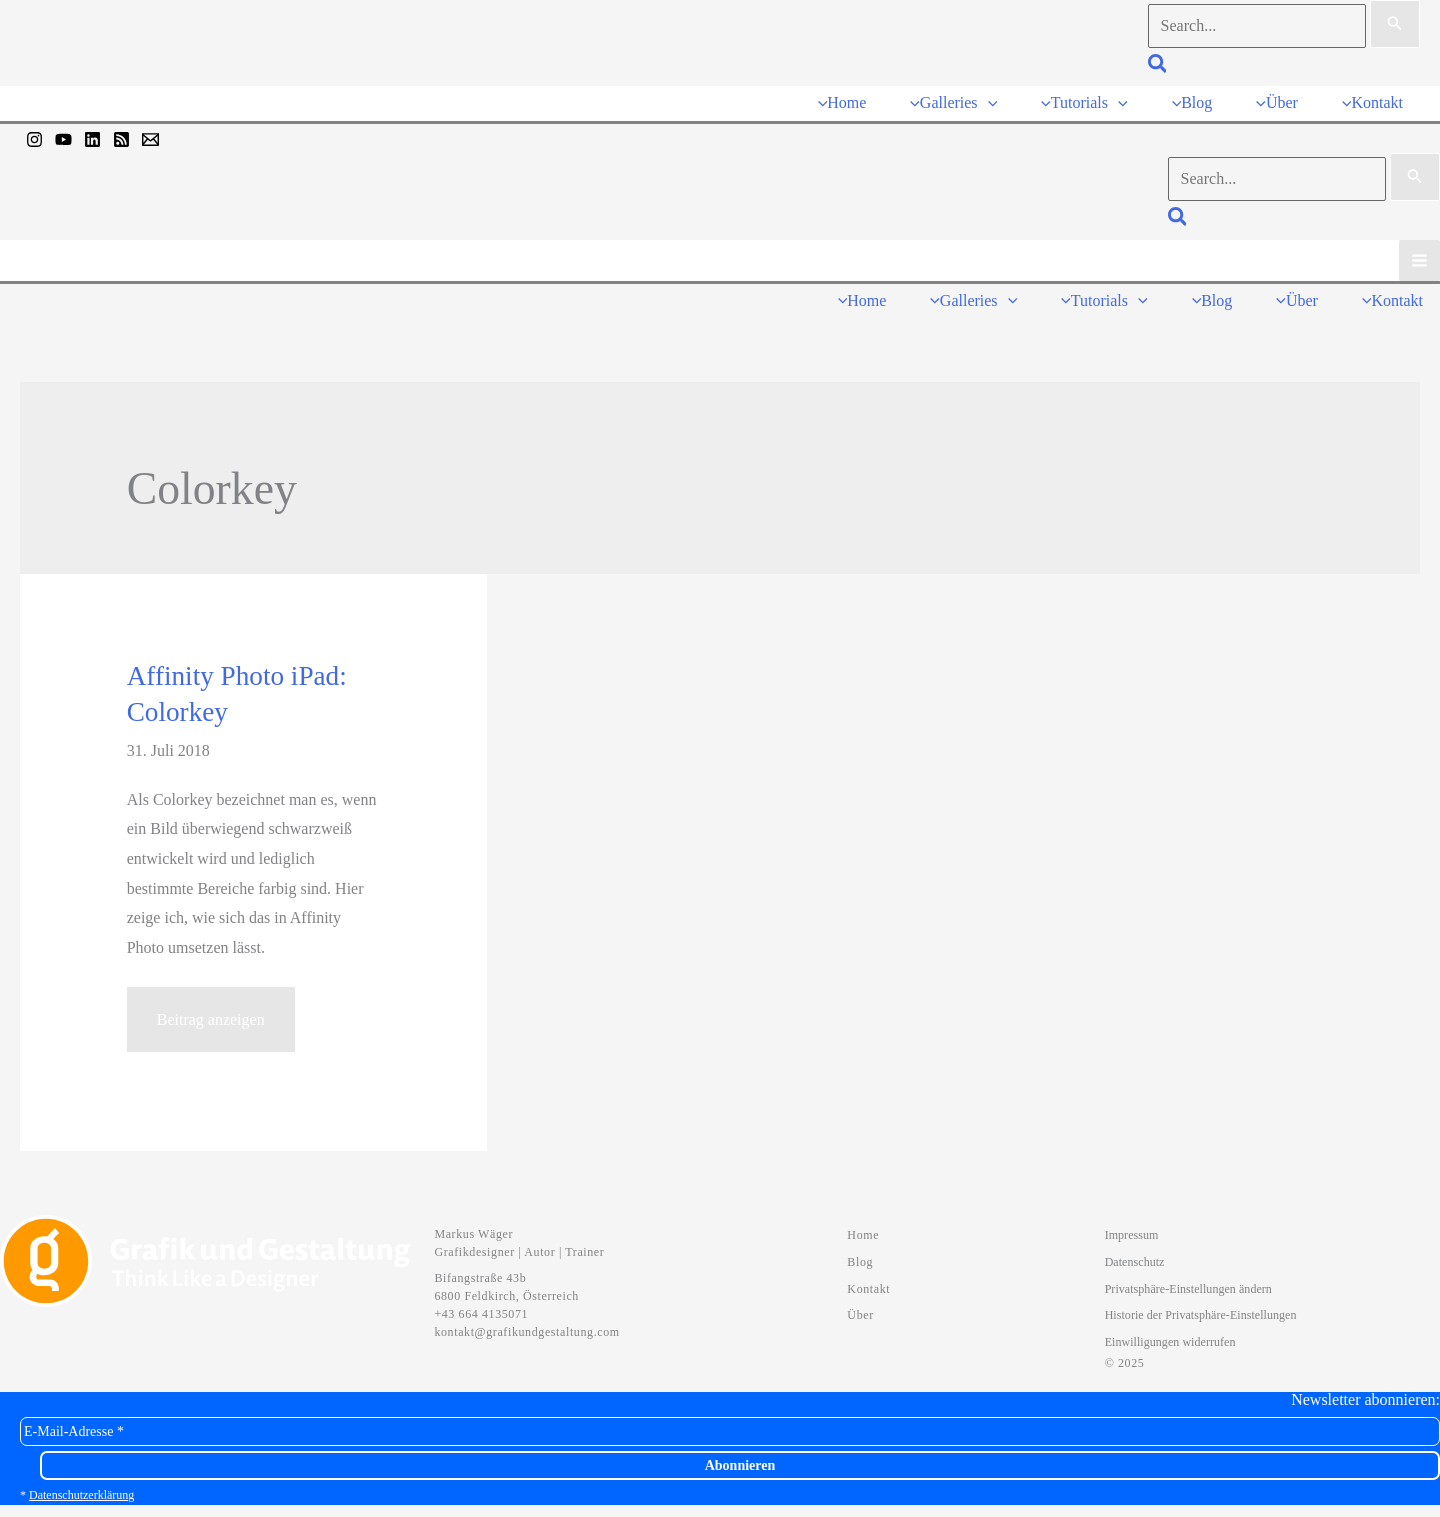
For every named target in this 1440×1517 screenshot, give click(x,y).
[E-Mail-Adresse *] (730, 1422)
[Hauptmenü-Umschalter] (1419, 255)
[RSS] (121, 135)
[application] (997, 100)
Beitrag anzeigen (210, 1019)
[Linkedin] (92, 135)
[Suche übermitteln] (1395, 24)
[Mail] (150, 135)
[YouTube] (63, 135)
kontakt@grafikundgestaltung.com (526, 1323)
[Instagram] (34, 135)
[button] (1158, 66)
